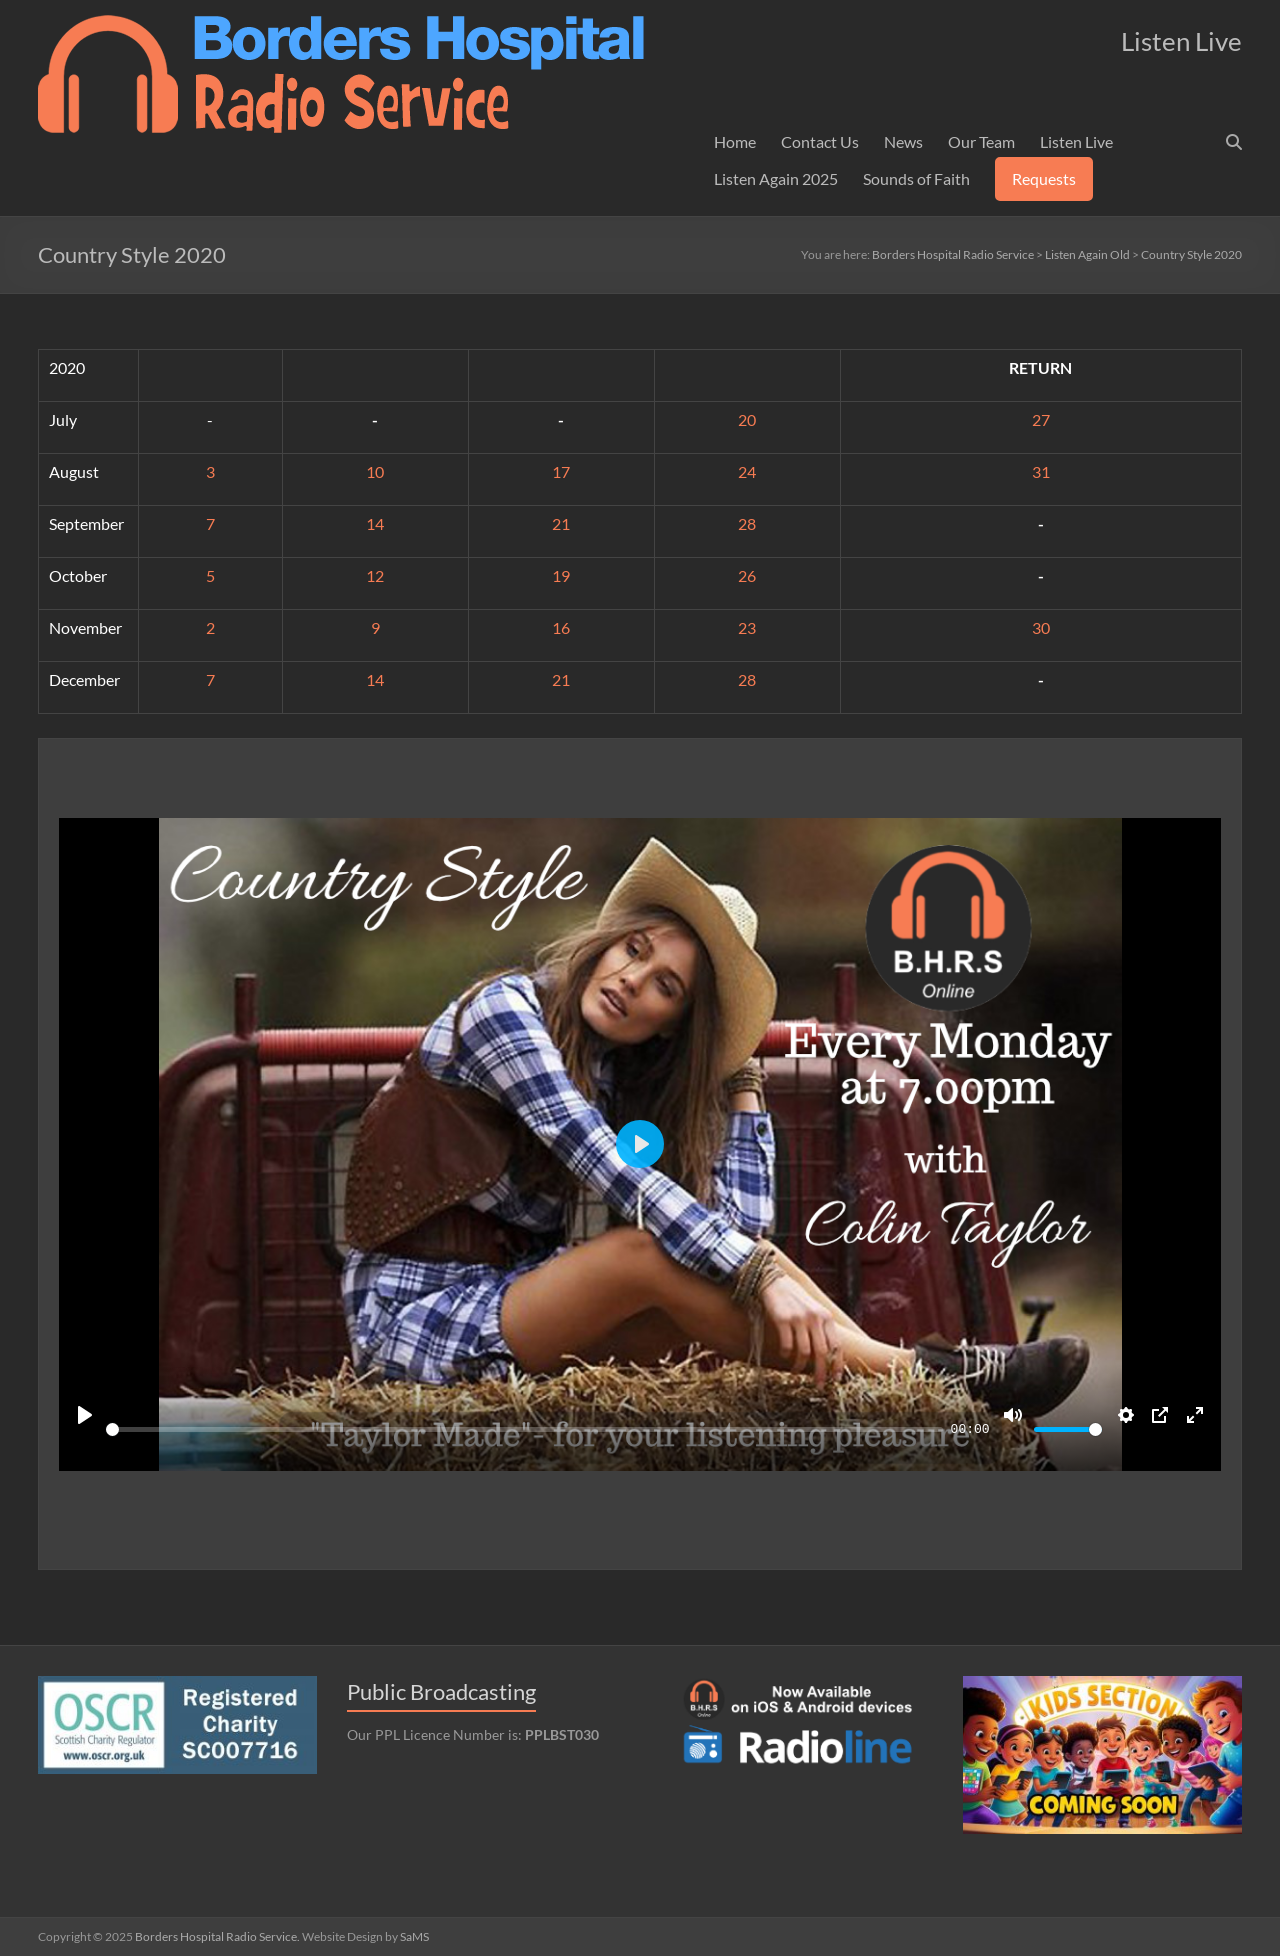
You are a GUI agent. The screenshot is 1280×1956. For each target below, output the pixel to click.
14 (375, 523)
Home (735, 141)
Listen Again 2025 (776, 178)
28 (747, 523)
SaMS (414, 1936)
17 (561, 471)
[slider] (524, 1429)
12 (375, 575)
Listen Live (1076, 141)
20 (747, 419)
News (903, 141)
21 (561, 523)
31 (1041, 471)
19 (561, 575)
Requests (1044, 178)
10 (375, 471)
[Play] (85, 1415)
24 (747, 471)
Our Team (981, 141)
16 (561, 627)
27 (1041, 419)
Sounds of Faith (916, 178)
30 (1041, 627)
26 (747, 575)
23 (747, 627)
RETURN (1040, 367)
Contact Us (820, 141)
